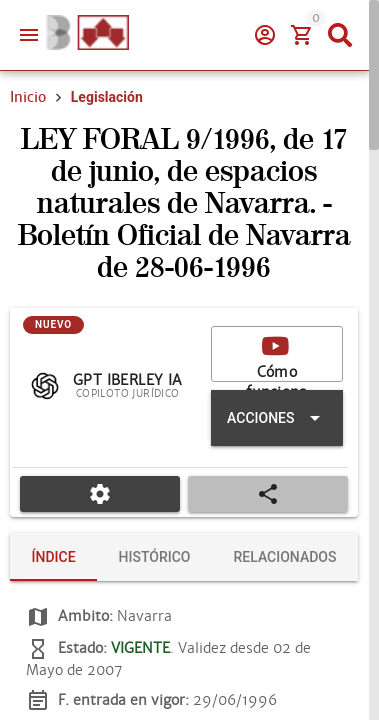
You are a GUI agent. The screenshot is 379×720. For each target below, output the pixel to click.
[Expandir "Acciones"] (277, 418)
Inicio (28, 97)
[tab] (53, 557)
